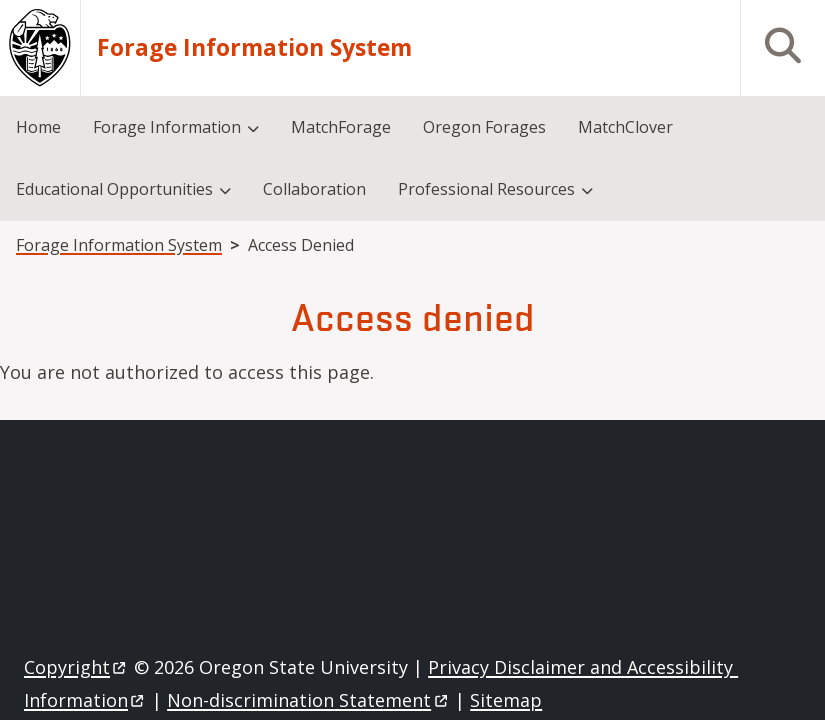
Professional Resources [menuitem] (486, 189)
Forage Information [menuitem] (167, 127)
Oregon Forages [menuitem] (484, 127)
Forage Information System (254, 48)
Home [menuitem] (38, 127)
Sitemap (506, 700)
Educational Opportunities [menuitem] (114, 189)
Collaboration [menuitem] (314, 189)
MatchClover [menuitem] (625, 127)
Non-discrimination (308, 700)
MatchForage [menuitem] (341, 127)
